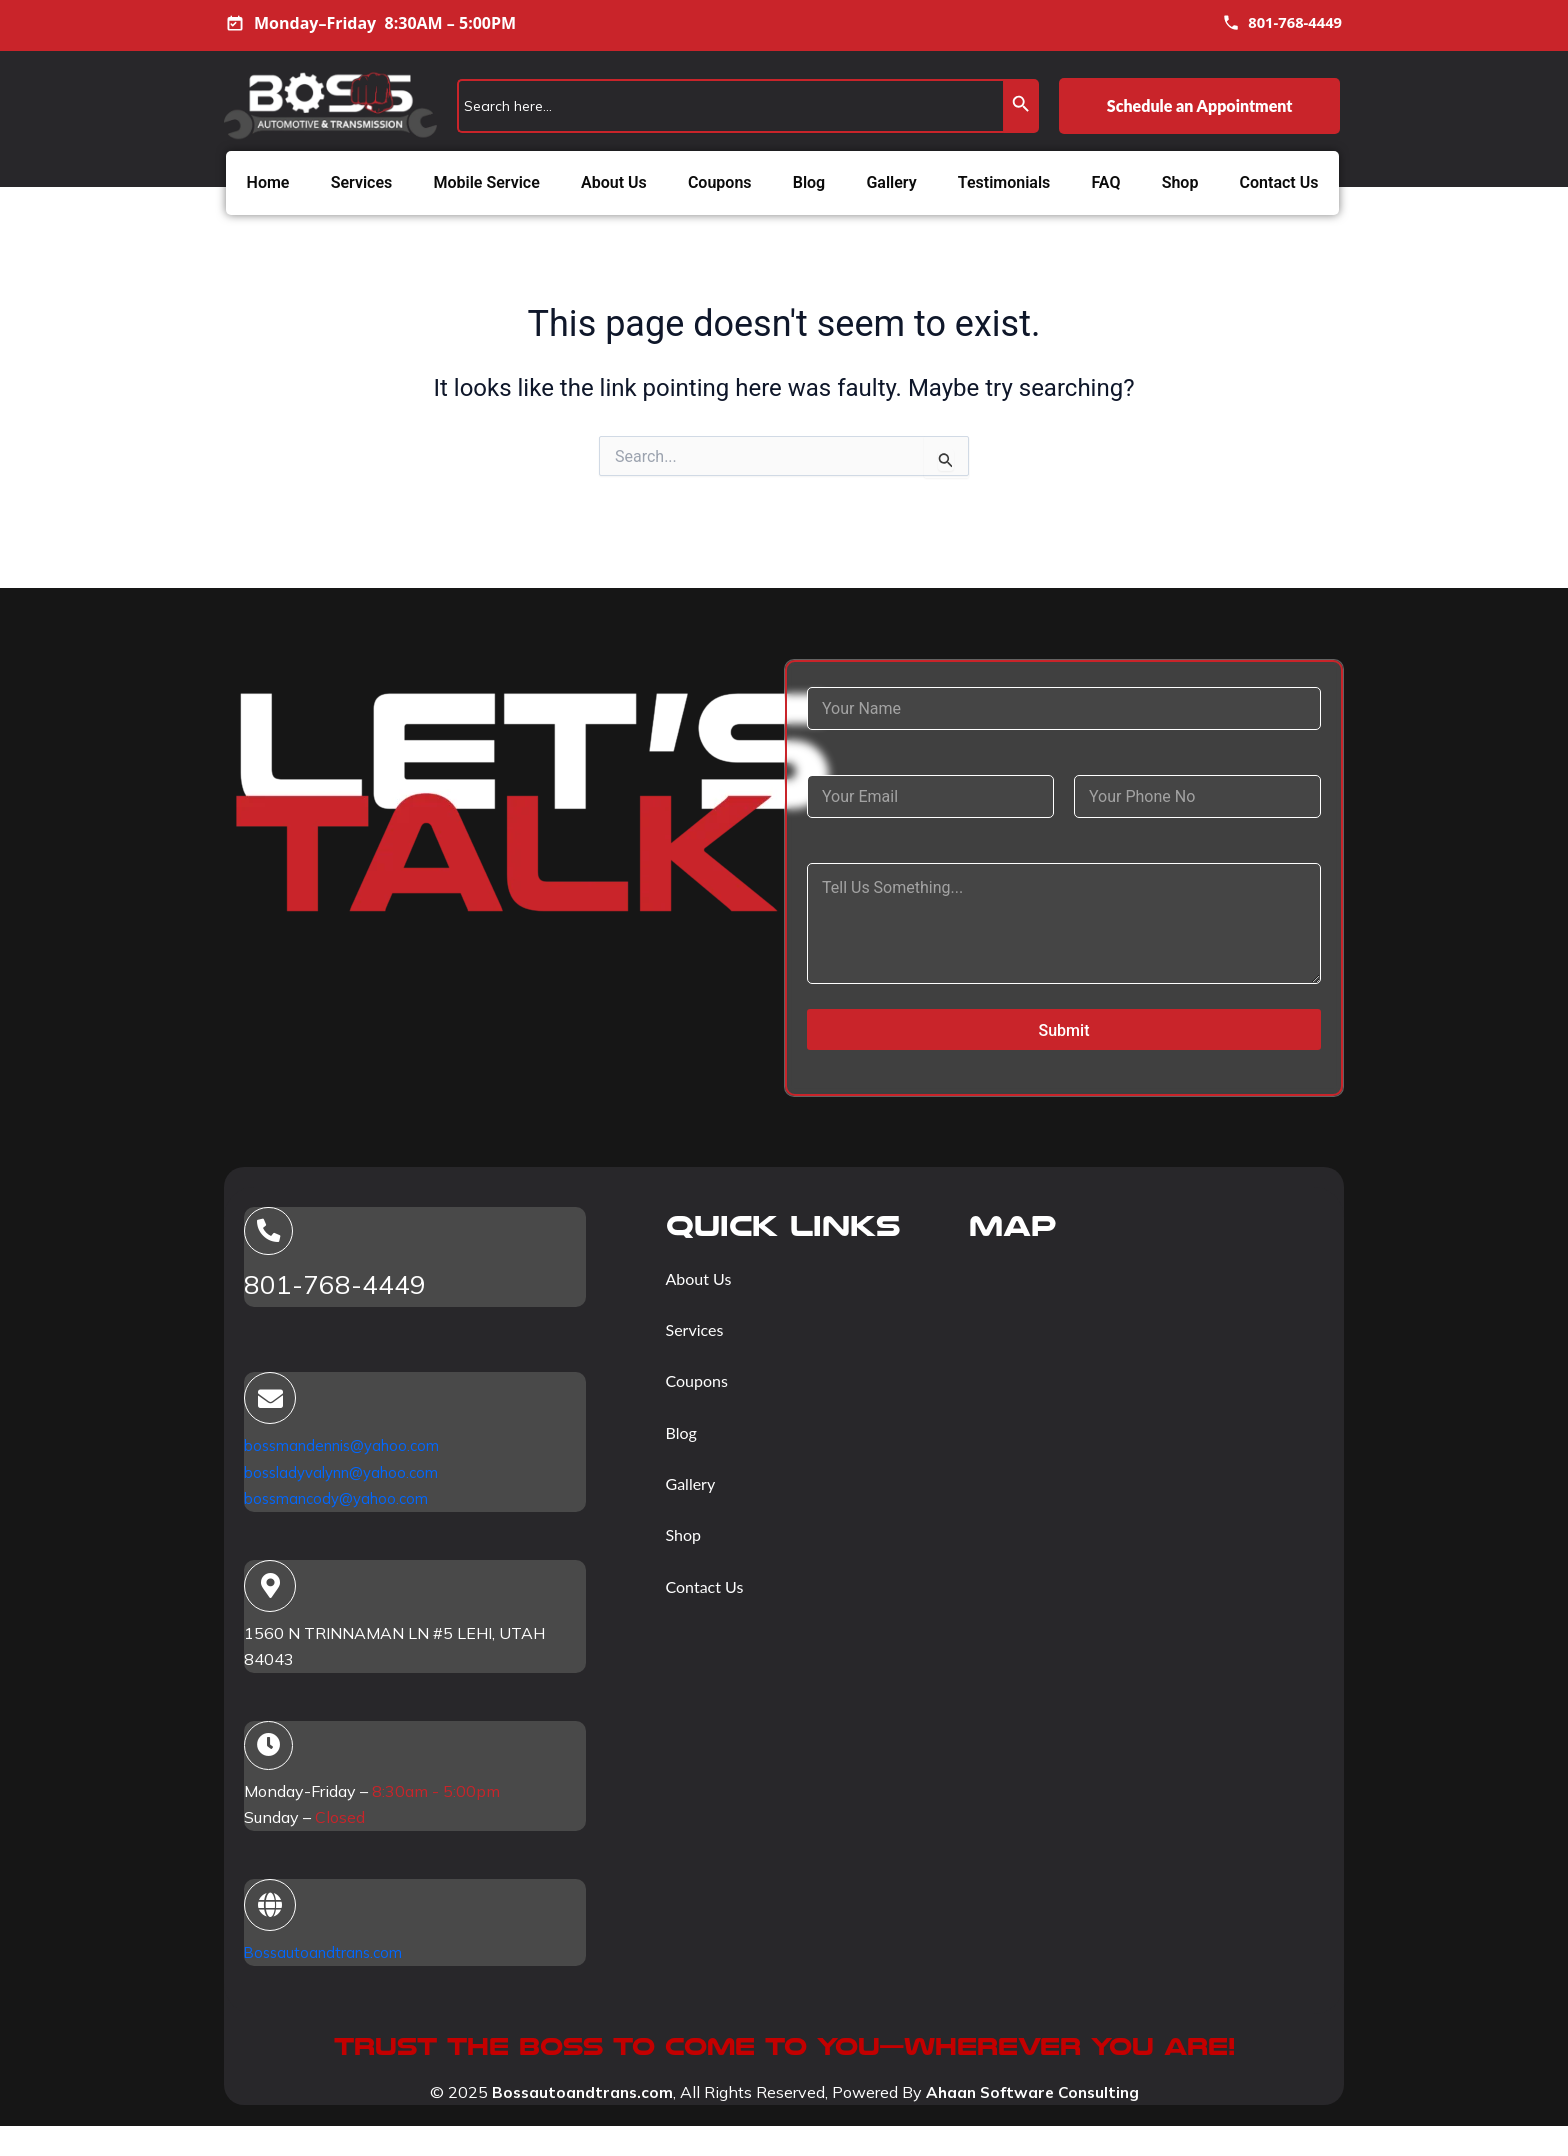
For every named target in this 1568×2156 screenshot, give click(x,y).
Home (268, 182)
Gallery (891, 182)
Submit (1064, 1030)
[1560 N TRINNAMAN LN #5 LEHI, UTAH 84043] (1145, 1374)
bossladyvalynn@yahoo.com (350, 1475)
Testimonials (1004, 182)
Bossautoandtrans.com (328, 1959)
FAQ (1105, 182)
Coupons (720, 182)
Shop (1180, 182)
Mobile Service (486, 182)
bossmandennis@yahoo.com (350, 1449)
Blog (809, 182)
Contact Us (1279, 182)
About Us (614, 182)
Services (362, 182)
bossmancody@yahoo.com (343, 1501)
